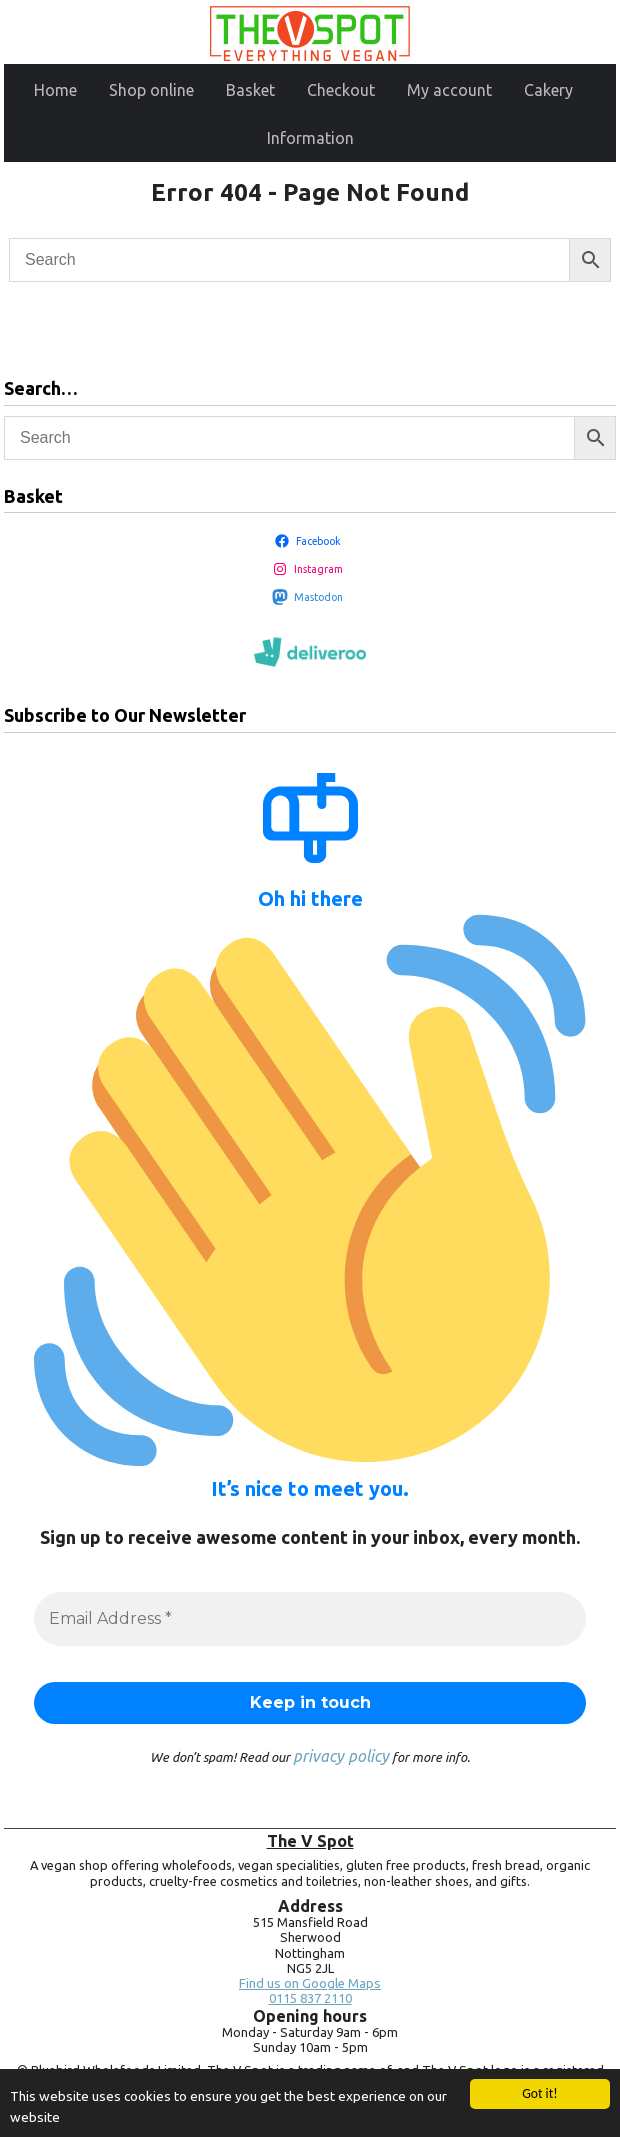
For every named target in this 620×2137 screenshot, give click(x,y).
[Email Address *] (310, 1619)
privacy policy (341, 1756)
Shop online (151, 90)
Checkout (341, 90)
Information (310, 138)
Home (55, 90)
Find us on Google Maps (310, 1983)
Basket (250, 90)
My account (449, 90)
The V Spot (310, 1841)
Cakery (548, 90)
